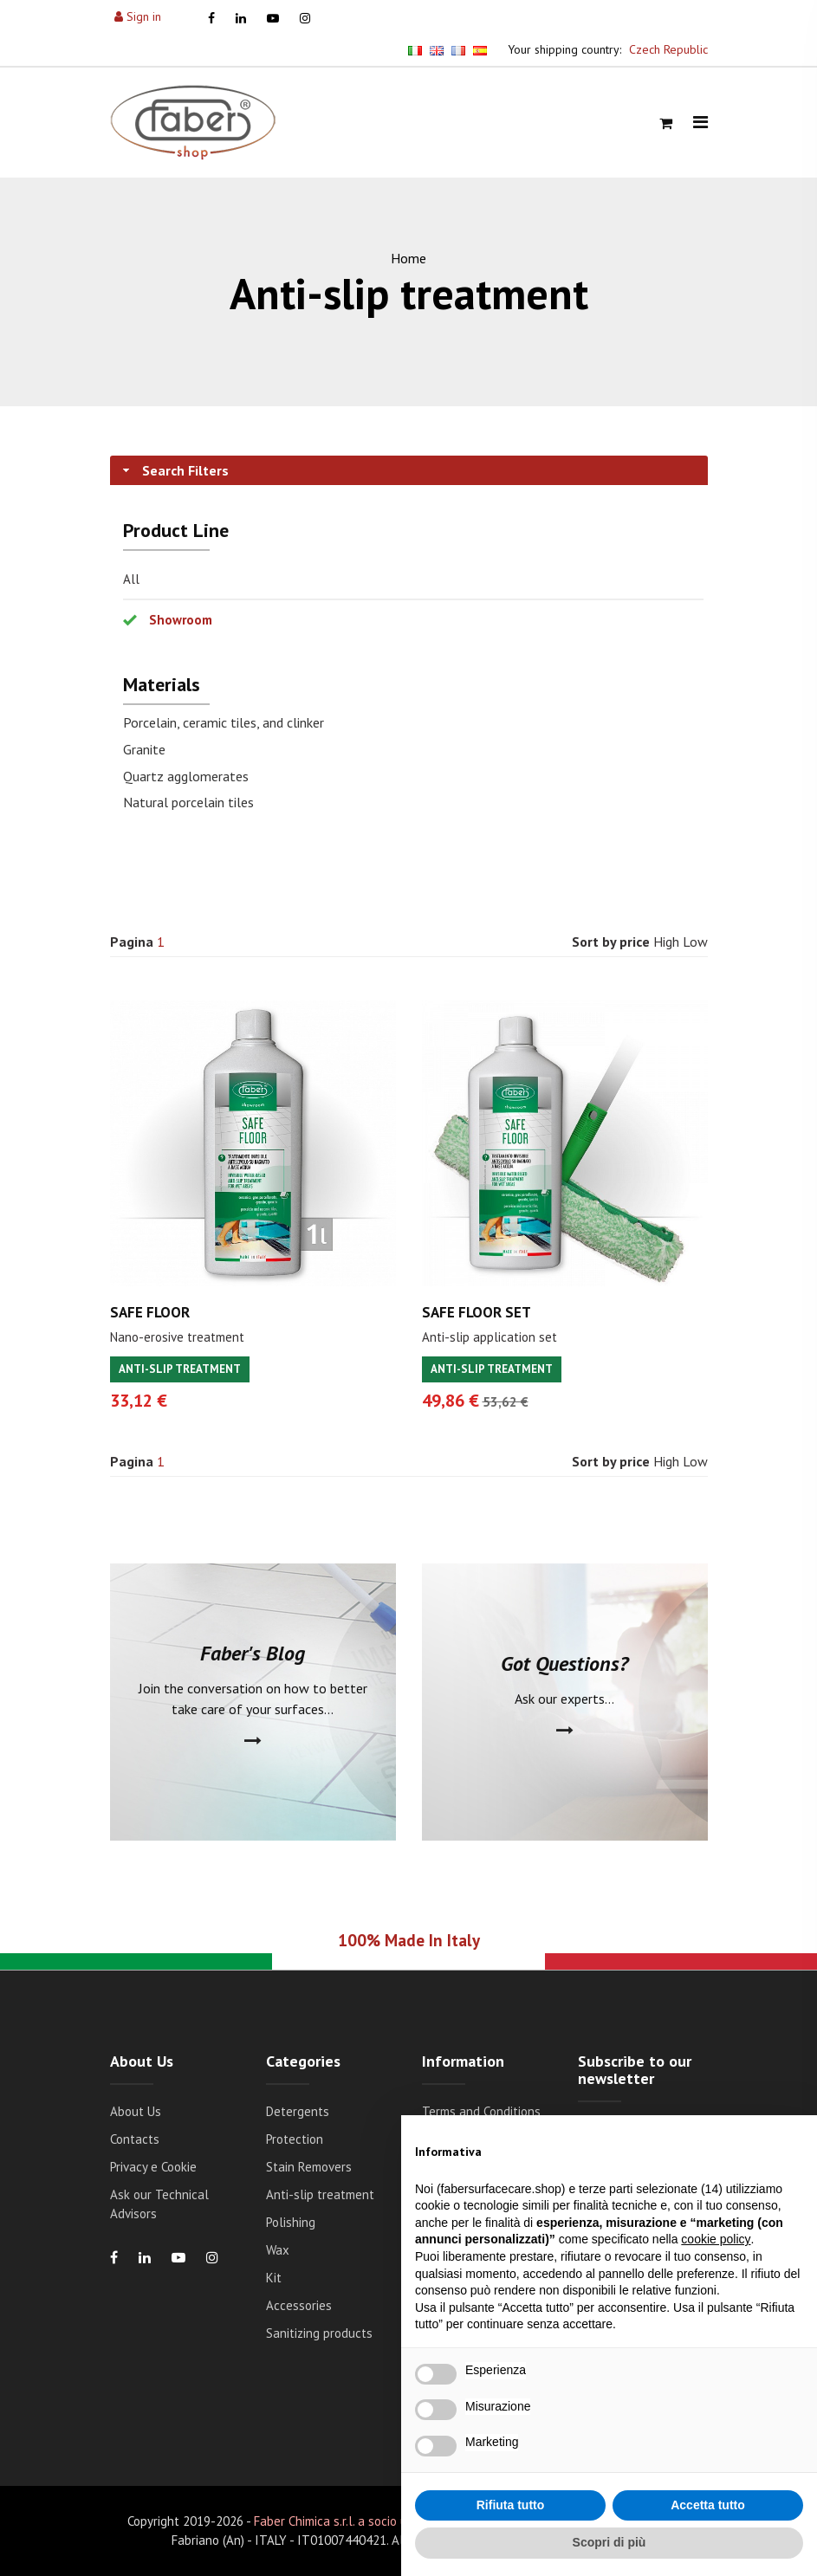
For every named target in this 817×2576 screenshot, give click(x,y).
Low (695, 941)
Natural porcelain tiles (188, 802)
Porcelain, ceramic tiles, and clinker (223, 722)
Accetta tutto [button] (708, 2505)
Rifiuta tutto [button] (511, 2505)
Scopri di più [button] (609, 2542)
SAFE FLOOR (150, 1312)
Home (408, 258)
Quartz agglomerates (186, 776)
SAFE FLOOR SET (476, 1312)
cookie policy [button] (715, 2239)
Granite (144, 749)
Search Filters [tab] (174, 470)
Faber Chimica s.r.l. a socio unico (342, 2521)
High (666, 941)
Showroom (180, 620)
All (131, 579)
